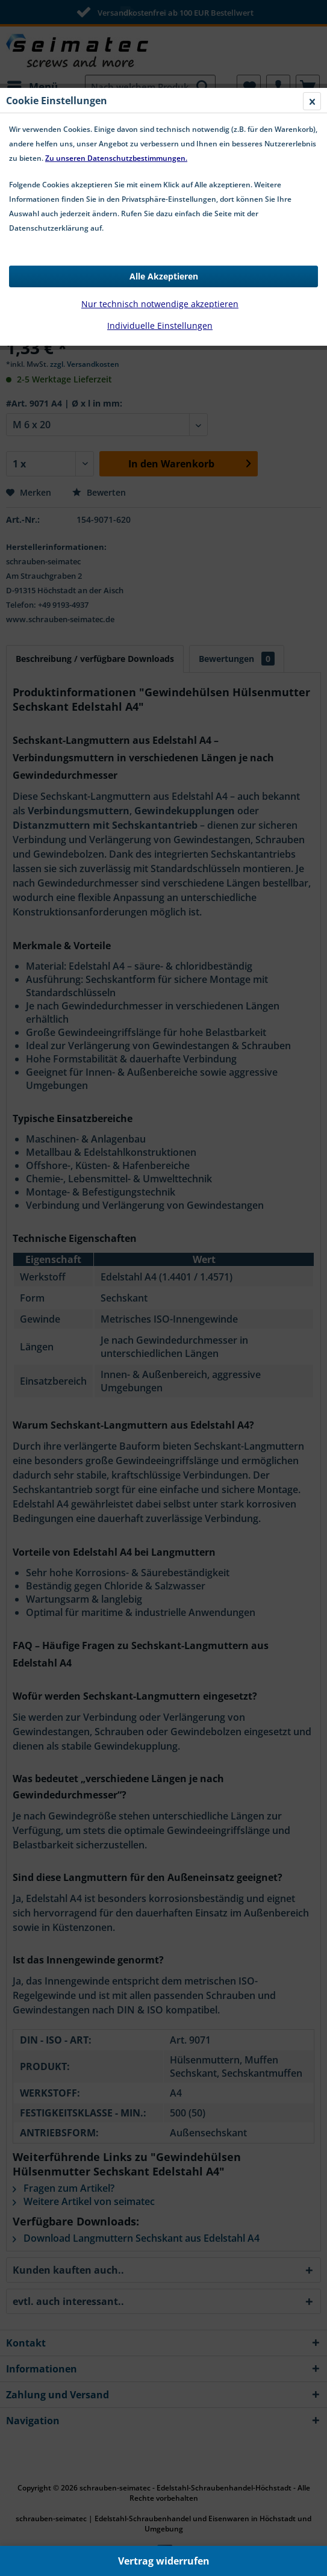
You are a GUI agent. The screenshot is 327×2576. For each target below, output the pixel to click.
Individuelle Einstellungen (160, 325)
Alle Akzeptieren (163, 276)
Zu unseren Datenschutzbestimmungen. (116, 158)
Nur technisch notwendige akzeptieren (159, 304)
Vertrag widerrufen (164, 2561)
